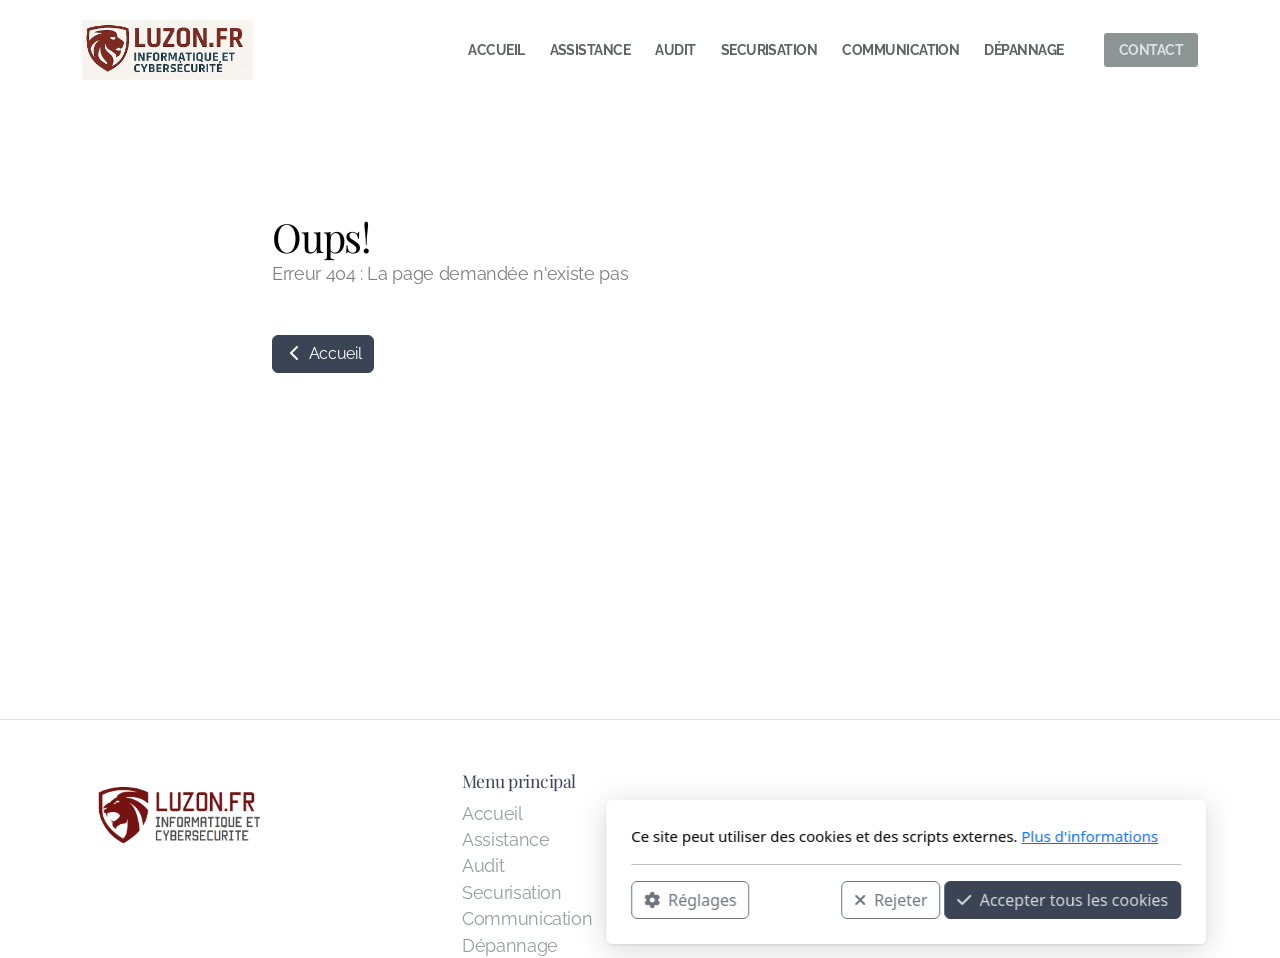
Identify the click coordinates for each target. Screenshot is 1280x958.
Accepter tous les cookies (796, 899)
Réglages (424, 899)
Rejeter (625, 899)
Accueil (323, 353)
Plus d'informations (823, 836)
